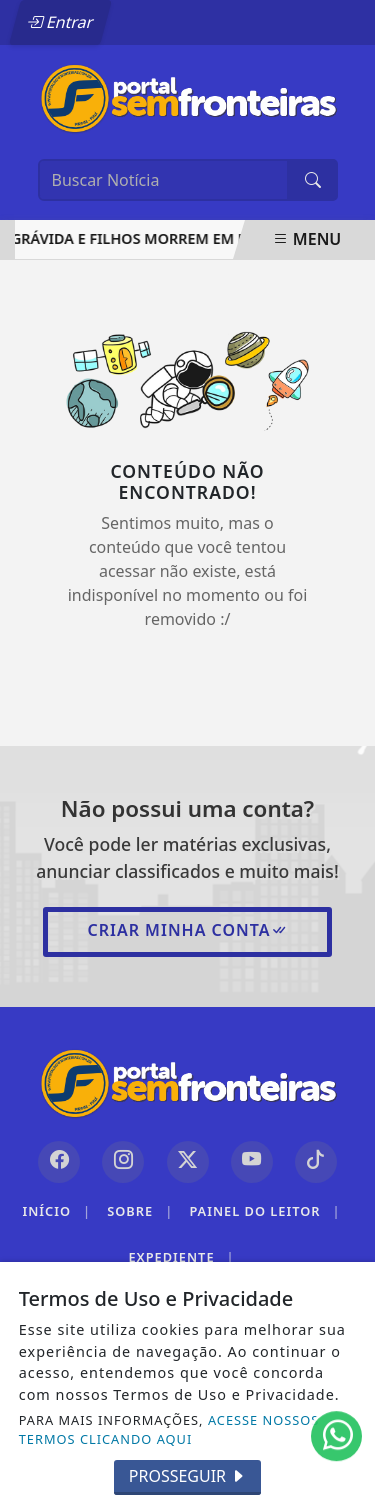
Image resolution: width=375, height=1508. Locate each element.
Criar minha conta (187, 930)
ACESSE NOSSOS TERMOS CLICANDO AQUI (169, 1429)
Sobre (140, 1211)
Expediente (181, 1257)
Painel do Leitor (264, 1211)
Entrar (60, 22)
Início (56, 1211)
